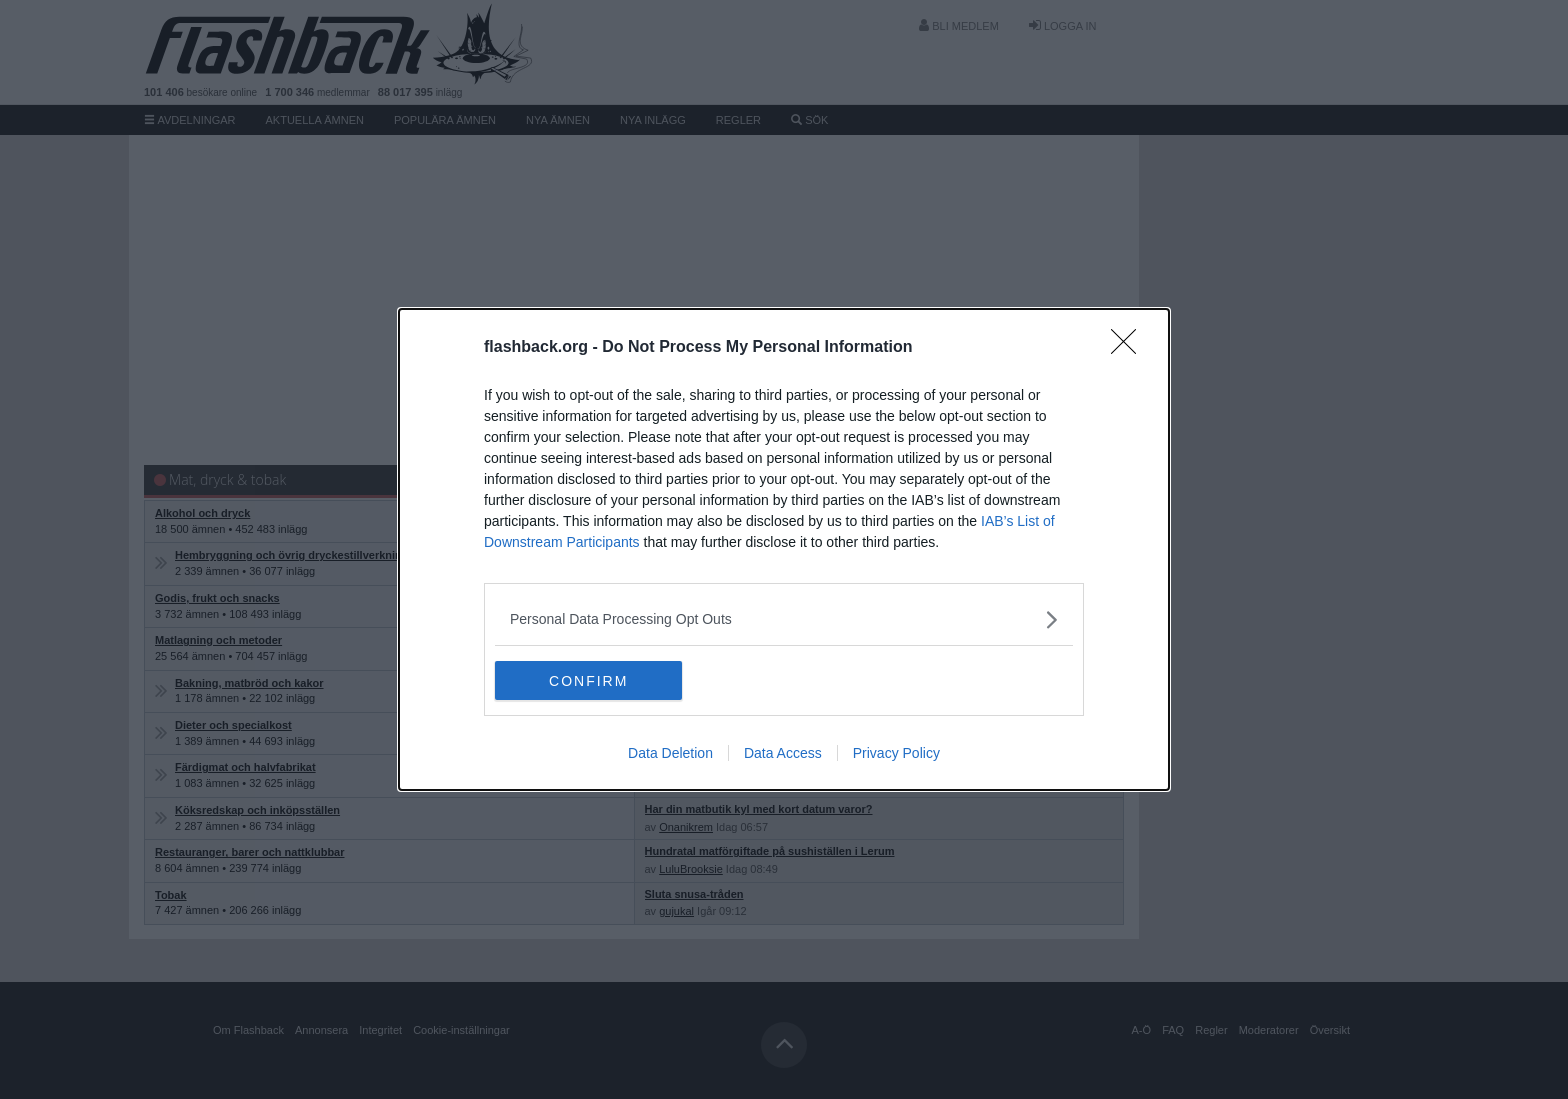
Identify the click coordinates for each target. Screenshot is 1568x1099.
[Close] (1130, 348)
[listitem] (784, 619)
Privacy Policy (896, 754)
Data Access (783, 754)
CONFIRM (589, 681)
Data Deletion (670, 754)
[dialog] (784, 550)
